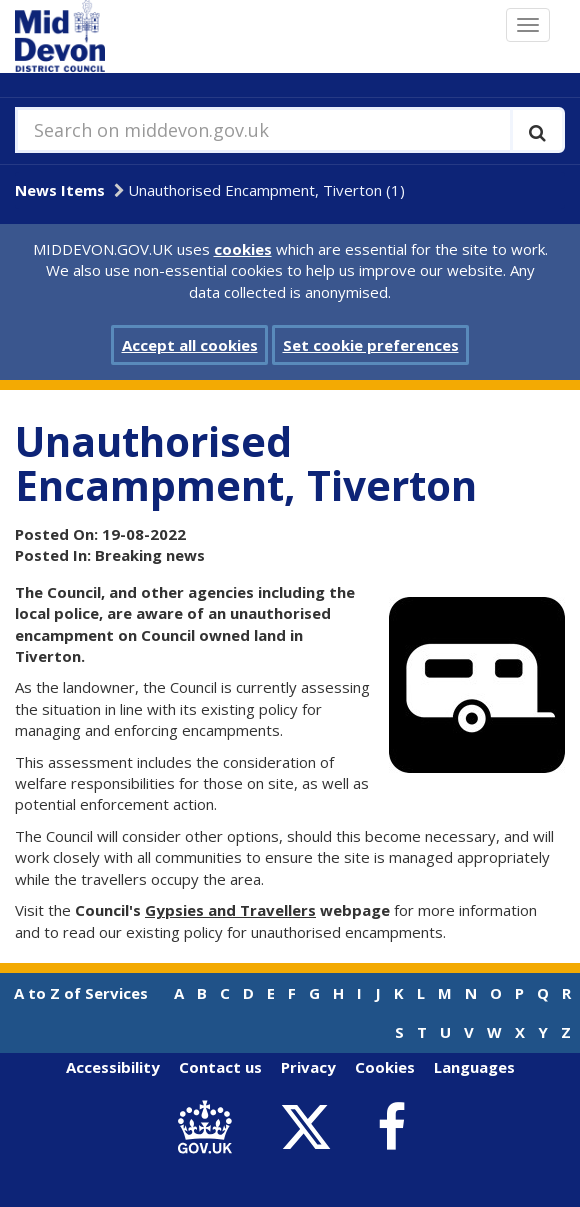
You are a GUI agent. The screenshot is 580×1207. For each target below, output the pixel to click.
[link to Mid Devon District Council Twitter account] (310, 1127)
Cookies (385, 1067)
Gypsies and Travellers (230, 910)
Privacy (308, 1067)
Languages (474, 1067)
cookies (243, 249)
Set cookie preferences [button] (371, 345)
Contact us (220, 1067)
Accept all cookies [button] (190, 345)
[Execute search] (537, 130)
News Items (60, 190)
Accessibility (113, 1067)
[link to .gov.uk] (209, 1127)
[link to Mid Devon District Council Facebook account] (391, 1128)
